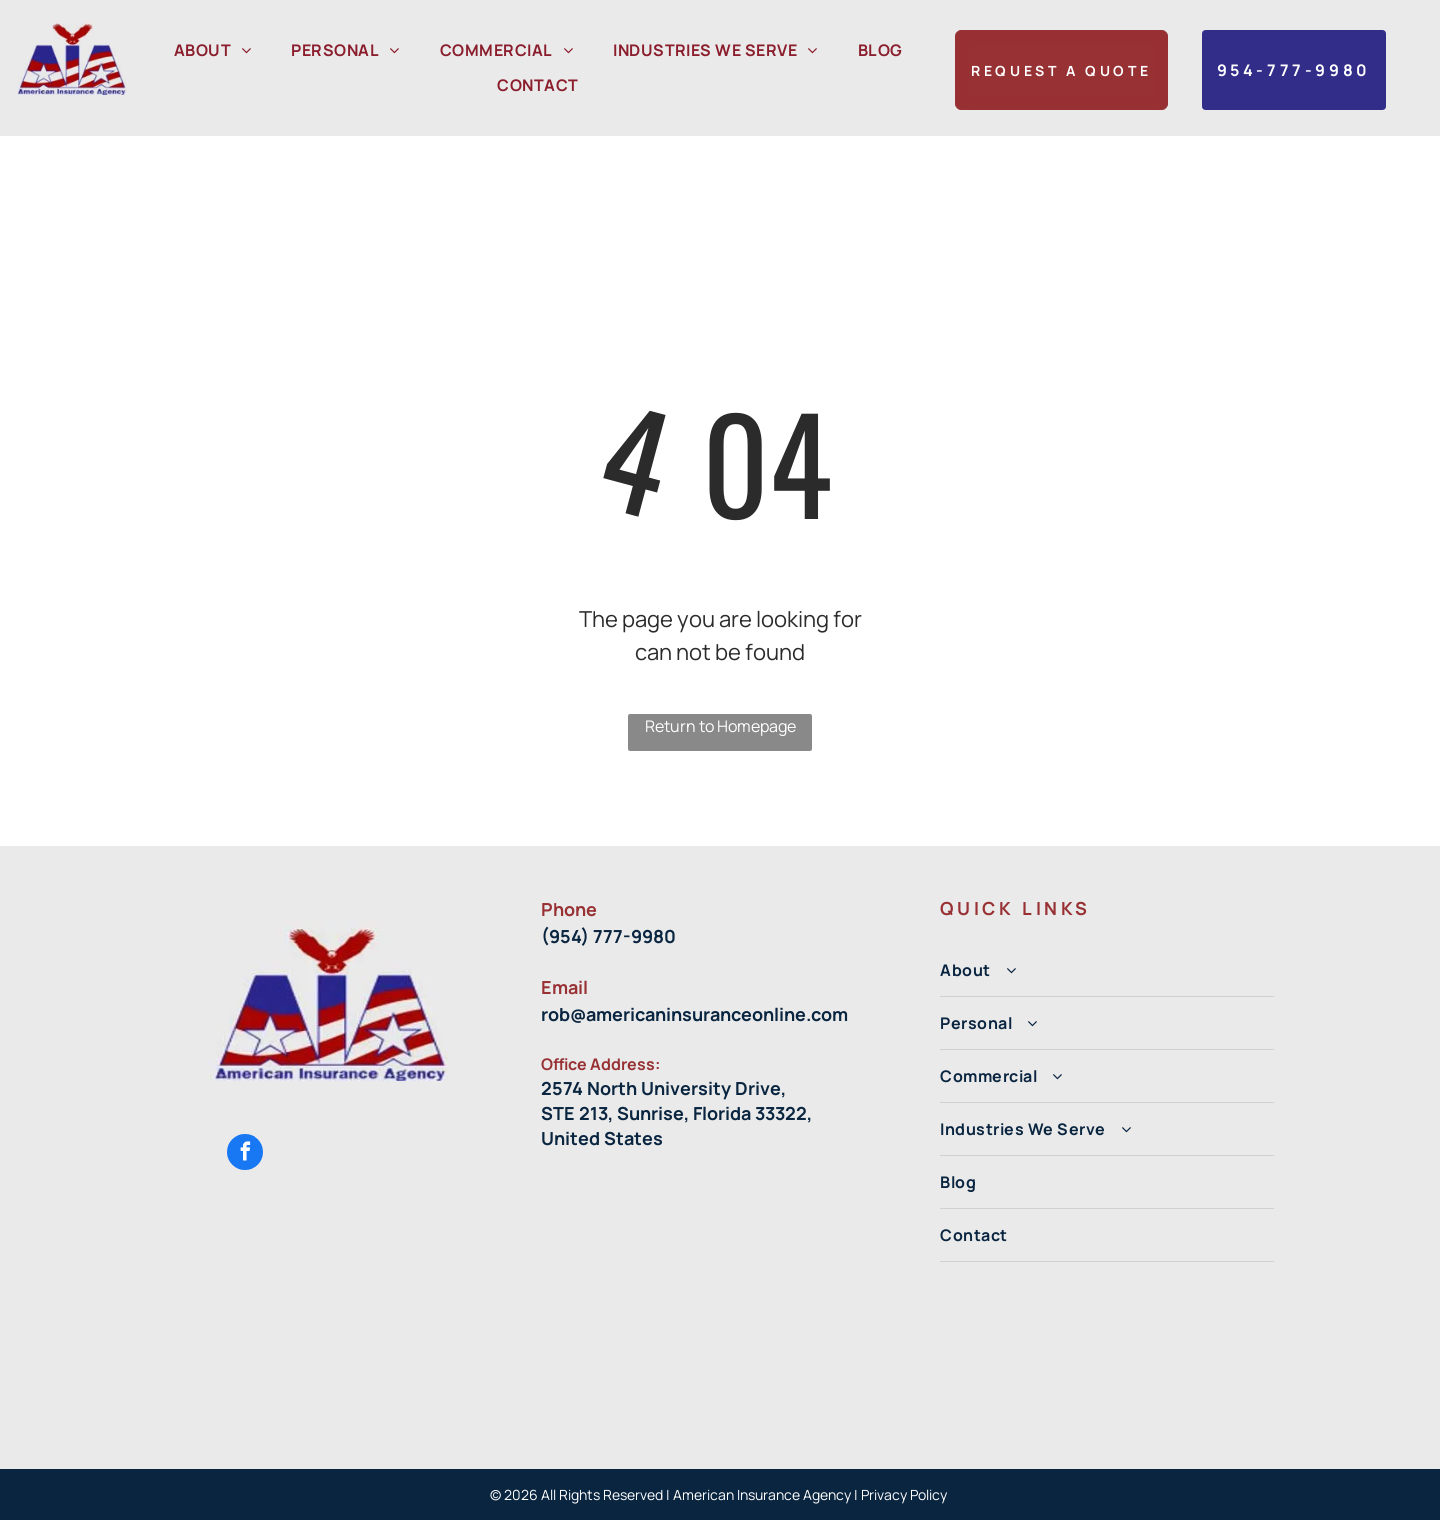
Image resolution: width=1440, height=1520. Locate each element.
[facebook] (245, 1154)
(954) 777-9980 (608, 936)
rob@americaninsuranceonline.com (694, 1014)
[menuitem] (213, 50)
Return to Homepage (720, 726)
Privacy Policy (905, 1494)
